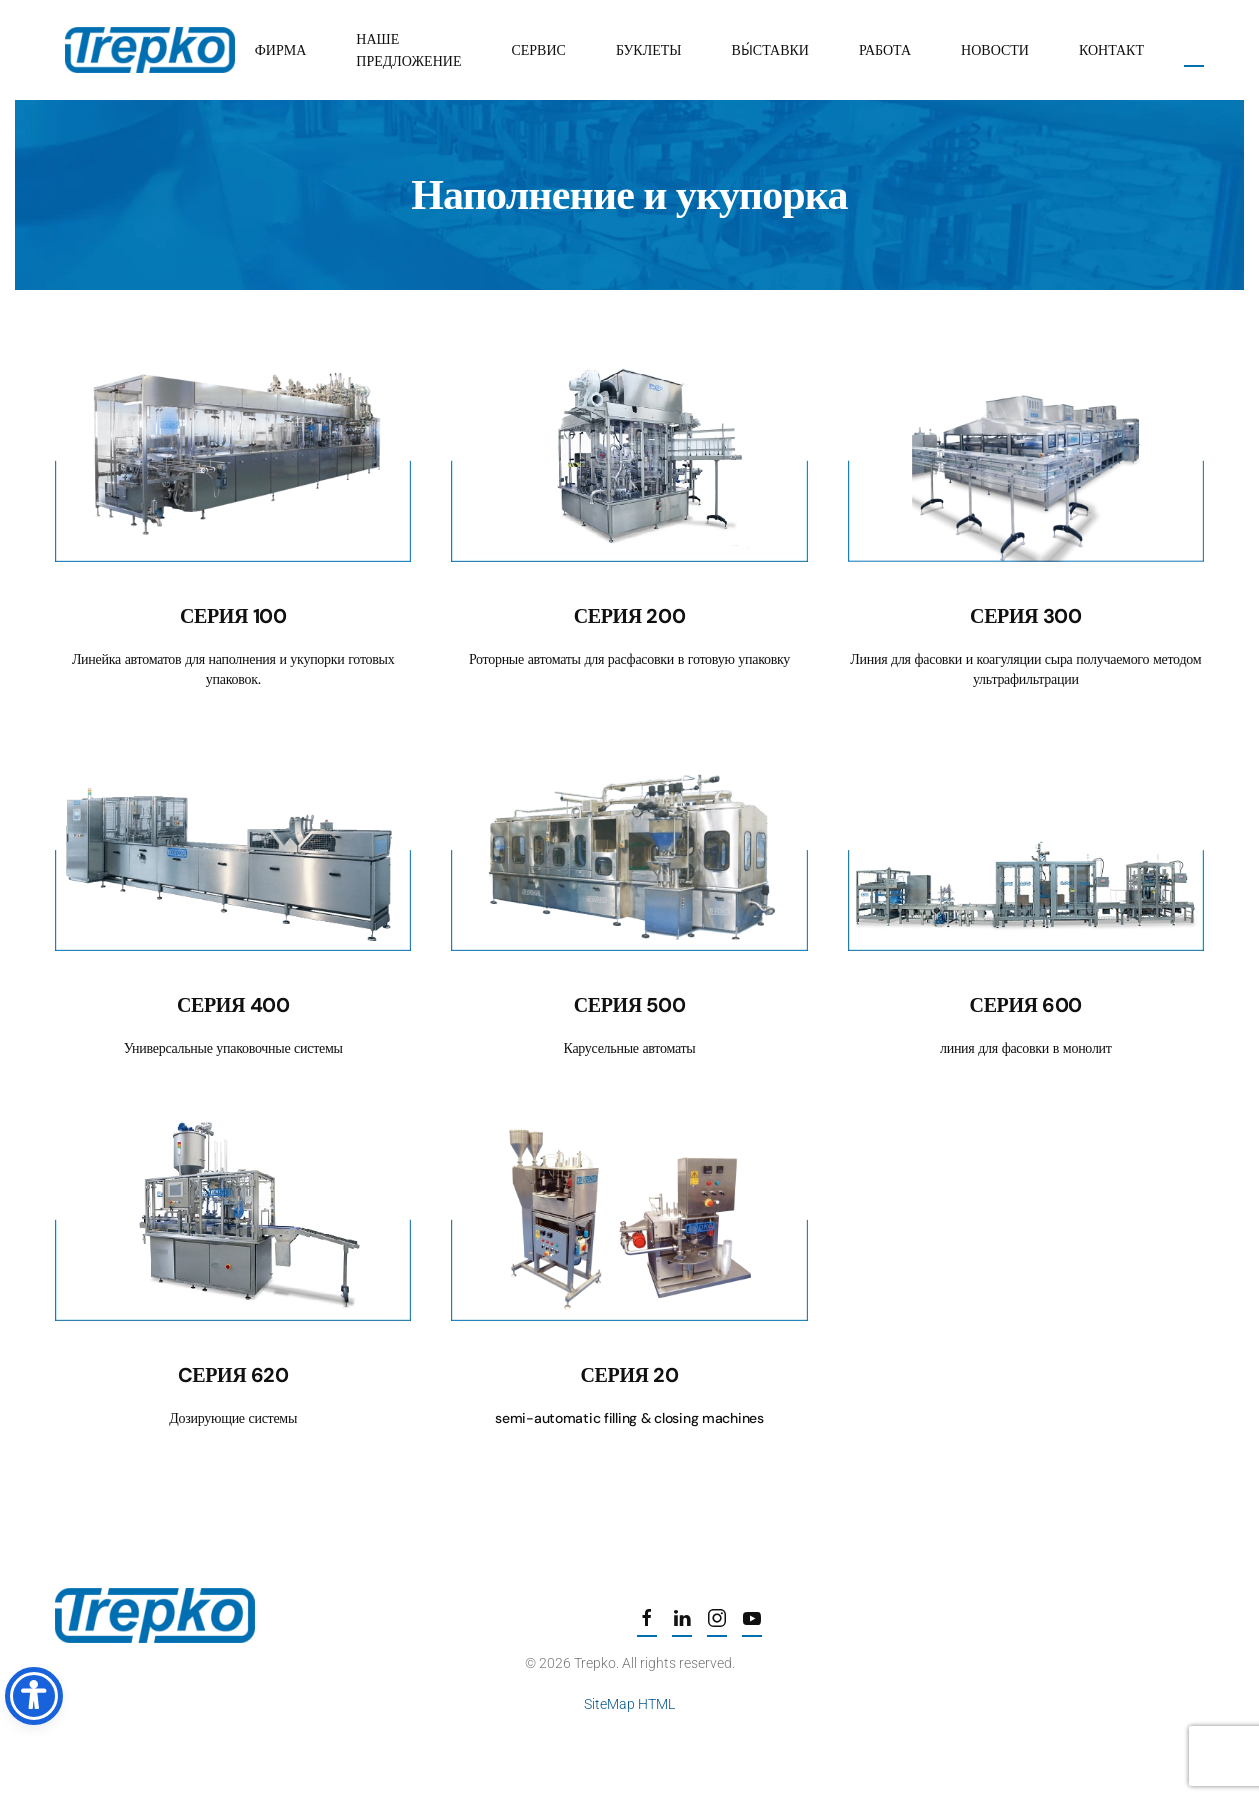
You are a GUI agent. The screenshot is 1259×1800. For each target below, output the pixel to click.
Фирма (281, 50)
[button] (1194, 50)
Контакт (1111, 50)
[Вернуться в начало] (150, 50)
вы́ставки (770, 50)
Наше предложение (408, 50)
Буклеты (649, 50)
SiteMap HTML (627, 1704)
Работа (885, 50)
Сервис (538, 50)
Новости (995, 50)
